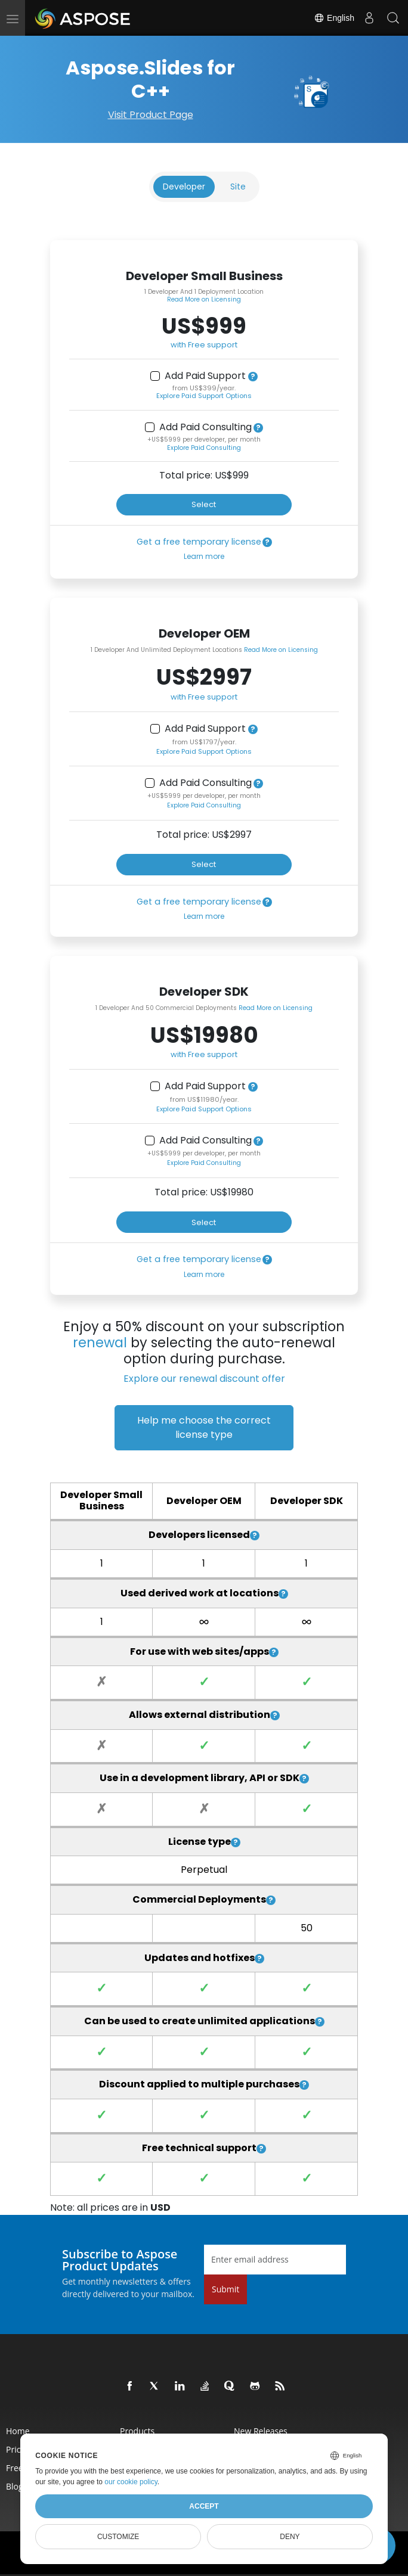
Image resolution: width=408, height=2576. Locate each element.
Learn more (204, 556)
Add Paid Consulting (205, 427)
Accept (203, 2506)
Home (18, 2431)
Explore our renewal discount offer (204, 1378)
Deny (289, 2537)
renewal (100, 1342)
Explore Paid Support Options (204, 395)
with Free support (204, 344)
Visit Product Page (150, 115)
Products (137, 2431)
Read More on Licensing (204, 299)
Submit (225, 2289)
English (334, 18)
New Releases (261, 2431)
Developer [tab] (184, 186)
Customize (118, 2537)
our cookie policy (130, 2482)
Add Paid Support (205, 376)
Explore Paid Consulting (204, 447)
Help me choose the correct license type (204, 1427)
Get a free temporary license (199, 542)
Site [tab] (238, 186)
